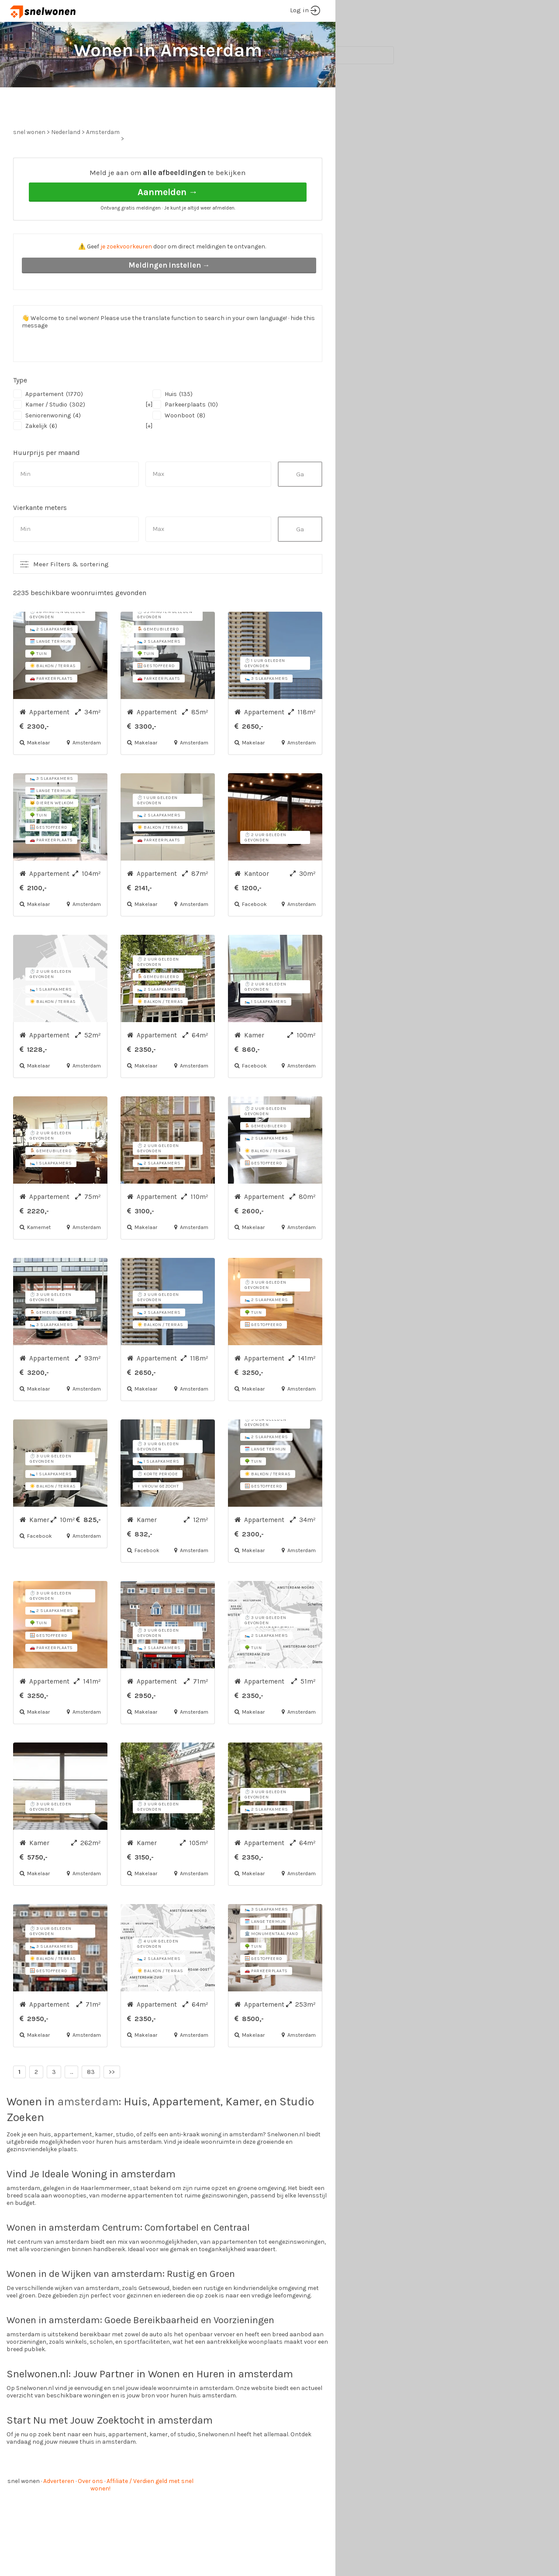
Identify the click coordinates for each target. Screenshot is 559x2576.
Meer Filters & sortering (71, 597)
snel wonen (23, 2513)
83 (91, 2104)
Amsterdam (103, 165)
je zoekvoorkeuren (126, 279)
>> (112, 2104)
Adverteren (58, 2513)
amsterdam (88, 2134)
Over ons (90, 2513)
